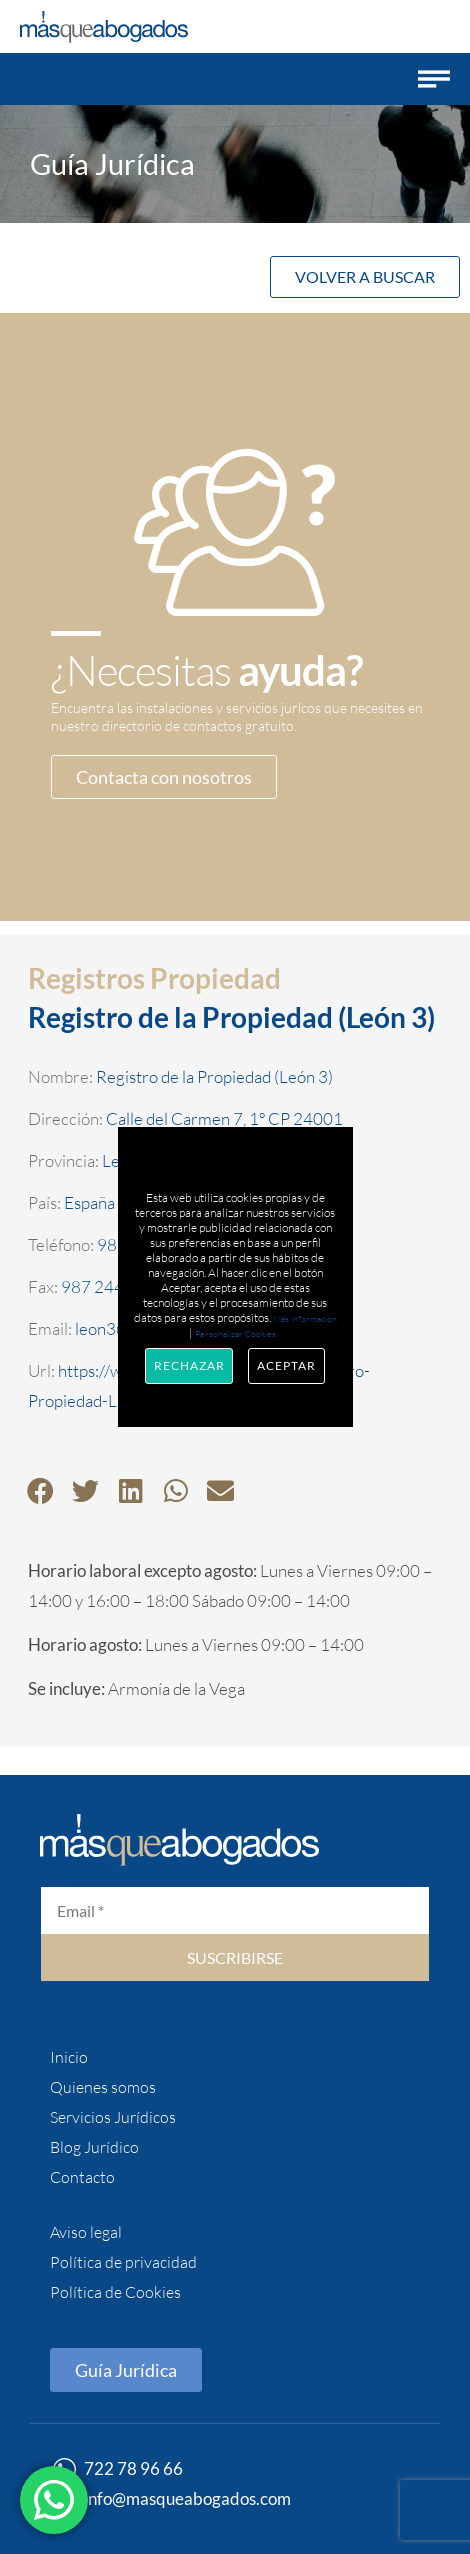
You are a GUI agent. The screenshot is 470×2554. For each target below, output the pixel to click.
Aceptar (286, 1365)
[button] (434, 79)
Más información (305, 1318)
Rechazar (189, 1365)
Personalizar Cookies (235, 1333)
